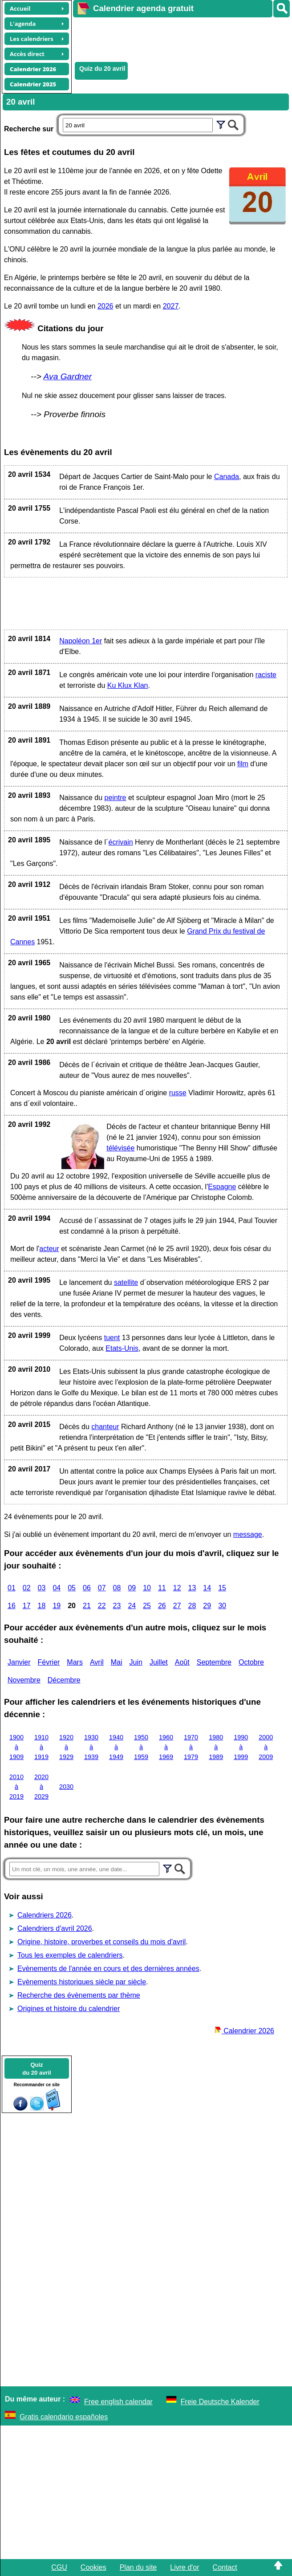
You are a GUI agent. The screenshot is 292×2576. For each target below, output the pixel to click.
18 (42, 1605)
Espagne (222, 1186)
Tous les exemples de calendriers (70, 1955)
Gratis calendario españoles (64, 2417)
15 (222, 1588)
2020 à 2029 (41, 1786)
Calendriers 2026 (44, 1915)
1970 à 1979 (191, 1747)
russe (178, 1093)
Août (182, 1662)
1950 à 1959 (141, 1747)
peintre (115, 797)
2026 (105, 306)
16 (12, 1605)
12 (177, 1588)
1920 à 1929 (66, 1747)
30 (222, 1605)
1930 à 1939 (91, 1747)
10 (147, 1588)
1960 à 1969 (166, 1747)
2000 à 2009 (266, 1747)
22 (102, 1605)
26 (162, 1605)
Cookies (93, 2567)
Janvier (19, 1662)
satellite (126, 1282)
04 (57, 1588)
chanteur (105, 1426)
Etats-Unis (121, 1348)
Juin (136, 1662)
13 (192, 1588)
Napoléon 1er (80, 641)
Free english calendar (118, 2401)
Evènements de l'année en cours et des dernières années (108, 1968)
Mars (75, 1662)
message (247, 1534)
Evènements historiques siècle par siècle (81, 1982)
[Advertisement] (178, 38)
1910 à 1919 (41, 1747)
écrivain (120, 842)
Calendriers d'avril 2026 (54, 1928)
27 (177, 1605)
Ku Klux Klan (127, 685)
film (242, 764)
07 (102, 1588)
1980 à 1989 (216, 1747)
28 (192, 1605)
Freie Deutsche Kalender (220, 2401)
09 (132, 1588)
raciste (266, 675)
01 (12, 1588)
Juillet (159, 1662)
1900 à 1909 (16, 1747)
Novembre (24, 1680)
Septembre (214, 1662)
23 (117, 1605)
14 (207, 1588)
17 (27, 1605)
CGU (59, 2567)
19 (57, 1605)
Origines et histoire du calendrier (68, 2008)
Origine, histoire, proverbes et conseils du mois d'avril (101, 1942)
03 (42, 1588)
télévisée (120, 1148)
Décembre (64, 1680)
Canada (226, 476)
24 (132, 1605)
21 (87, 1605)
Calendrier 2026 (244, 2031)
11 (162, 1588)
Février (49, 1662)
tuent (112, 1337)
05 (72, 1588)
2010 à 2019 (16, 1786)
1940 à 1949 (116, 1747)
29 (207, 1605)
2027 (171, 306)
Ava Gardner (68, 376)
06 (87, 1588)
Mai (116, 1662)
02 (27, 1588)
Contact (225, 2567)
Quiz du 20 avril (102, 68)
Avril (97, 1662)
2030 (66, 1786)
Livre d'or (184, 2567)
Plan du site (138, 2567)
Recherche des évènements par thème (78, 1995)
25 (147, 1605)
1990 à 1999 (241, 1747)
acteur (49, 1248)
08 (117, 1588)
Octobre (251, 1662)
